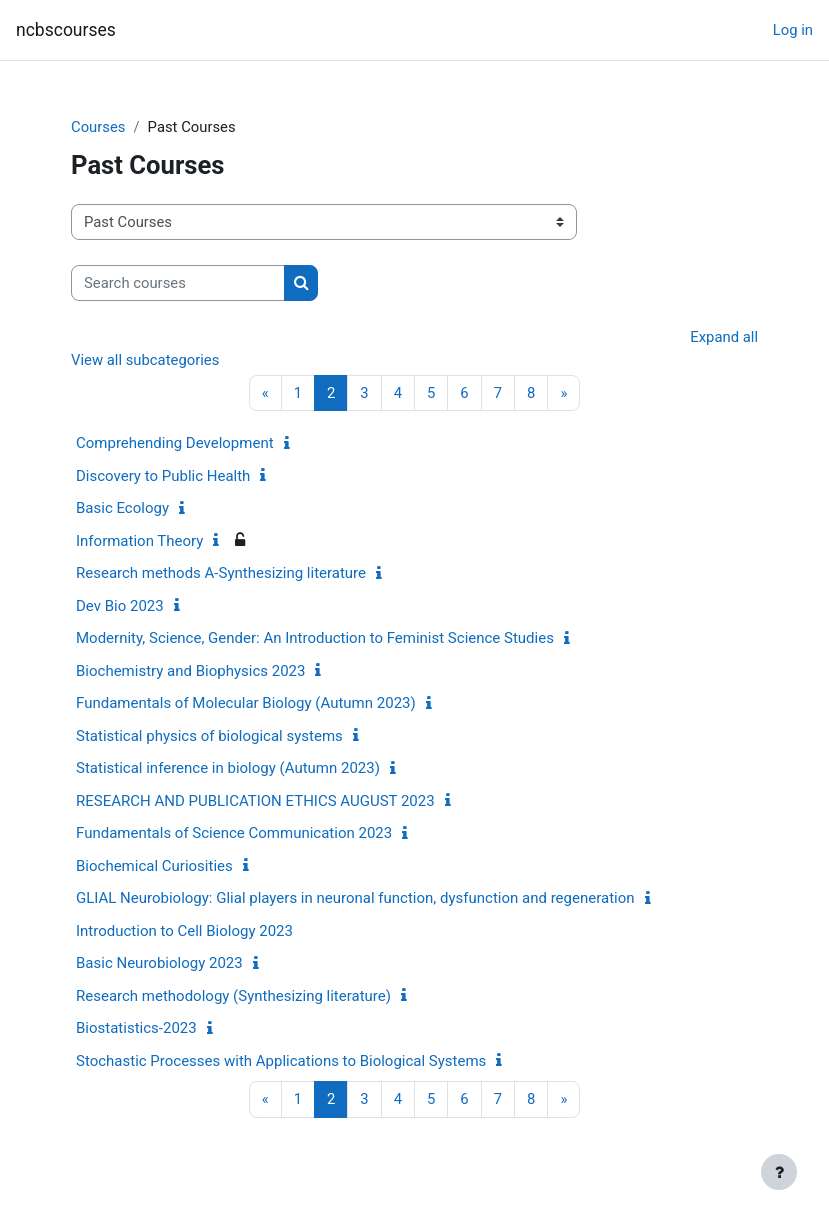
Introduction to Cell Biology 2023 (184, 931)
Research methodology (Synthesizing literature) (233, 996)
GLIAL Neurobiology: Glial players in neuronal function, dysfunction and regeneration (355, 898)
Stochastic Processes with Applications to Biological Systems (281, 1061)
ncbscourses (66, 30)
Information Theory (139, 541)
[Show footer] (779, 1172)
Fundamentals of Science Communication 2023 (234, 833)
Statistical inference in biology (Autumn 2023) (228, 768)
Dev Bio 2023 (120, 606)
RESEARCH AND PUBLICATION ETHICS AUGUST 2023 (255, 801)
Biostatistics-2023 (136, 1028)
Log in (793, 30)
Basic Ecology (122, 508)
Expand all (724, 337)
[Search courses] (178, 283)
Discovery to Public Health (163, 476)
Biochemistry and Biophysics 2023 (190, 671)
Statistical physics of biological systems (209, 736)
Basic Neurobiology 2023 (159, 963)
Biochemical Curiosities (154, 866)
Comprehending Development (175, 443)
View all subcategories (145, 360)
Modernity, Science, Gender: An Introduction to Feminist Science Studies (315, 638)
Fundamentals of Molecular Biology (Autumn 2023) (246, 703)
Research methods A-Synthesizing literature (221, 573)
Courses (98, 127)
